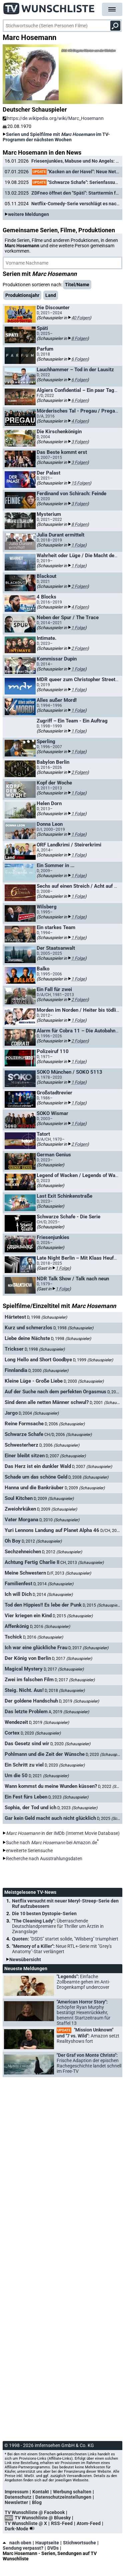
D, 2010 (59, 1520)
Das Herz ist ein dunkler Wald (38, 1466)
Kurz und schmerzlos (28, 1328)
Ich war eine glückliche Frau (36, 1648)
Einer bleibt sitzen (25, 1456)
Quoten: (65, 1938)
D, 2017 (88, 1648)
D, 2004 (39, 1413)
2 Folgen (79, 586)
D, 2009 (85, 1488)
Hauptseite (47, 2542)
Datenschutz (18, 2497)
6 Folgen (79, 359)
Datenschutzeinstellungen (63, 2497)
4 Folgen (79, 421)
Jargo (11, 1413)
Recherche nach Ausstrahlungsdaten (44, 1858)
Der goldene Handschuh (31, 1701)
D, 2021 (49, 1776)
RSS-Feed (62, 2523)
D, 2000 (48, 1370)
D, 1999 (93, 1360)
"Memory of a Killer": (62, 1948)
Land (50, 295)
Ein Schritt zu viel (24, 1765)
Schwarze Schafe (24, 1434)
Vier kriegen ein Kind (28, 1616)
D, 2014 (53, 1584)
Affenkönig (17, 1626)
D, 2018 (65, 1690)
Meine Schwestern (25, 1573)
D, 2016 (50, 1626)
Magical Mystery (24, 1669)
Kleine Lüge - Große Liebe (34, 1381)
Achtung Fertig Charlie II (32, 1562)
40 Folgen (80, 317)
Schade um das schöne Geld (36, 1477)
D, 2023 (68, 1797)
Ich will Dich (18, 1594)
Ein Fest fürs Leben (26, 1797)
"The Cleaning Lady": (58, 1926)
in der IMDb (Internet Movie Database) (63, 1833)
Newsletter (16, 2502)
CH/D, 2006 (68, 1434)
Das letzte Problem (26, 1712)
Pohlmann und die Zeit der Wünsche (45, 1754)
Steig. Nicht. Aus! (24, 1690)
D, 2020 (41, 1733)
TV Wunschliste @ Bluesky (43, 2517)
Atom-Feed (89, 2523)
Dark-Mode (21, 2528)
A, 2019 (69, 1712)
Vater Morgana (21, 1520)
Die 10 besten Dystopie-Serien (44, 1913)
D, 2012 (42, 1541)
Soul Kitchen (19, 1498)
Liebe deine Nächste (27, 1338)
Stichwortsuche (79, 2542)
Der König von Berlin (28, 1658)
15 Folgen (80, 483)
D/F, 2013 (69, 1573)
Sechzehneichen (23, 1552)
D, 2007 (66, 1456)
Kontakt (40, 2491)
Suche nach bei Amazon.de (51, 1842)
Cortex (12, 1733)
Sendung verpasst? (23, 2548)
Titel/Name (77, 284)
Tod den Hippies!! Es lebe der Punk (43, 1605)
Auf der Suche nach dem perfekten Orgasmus (55, 1392)
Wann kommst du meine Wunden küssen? (51, 1786)
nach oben (17, 2542)
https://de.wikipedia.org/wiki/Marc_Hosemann (53, 118)
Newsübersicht (25, 1959)
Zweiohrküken (20, 1509)
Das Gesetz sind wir (27, 1744)
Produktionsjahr (22, 295)
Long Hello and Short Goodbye (38, 1360)
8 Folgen (79, 338)
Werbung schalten (72, 2491)
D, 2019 (79, 1701)
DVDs (53, 2548)
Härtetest (15, 1317)
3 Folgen (79, 441)
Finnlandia (16, 1370)
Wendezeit (16, 1722)
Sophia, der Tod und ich (30, 1808)
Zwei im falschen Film (29, 1680)
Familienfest (18, 1584)
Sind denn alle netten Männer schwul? (47, 1402)
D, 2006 (65, 1424)
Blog (37, 2502)
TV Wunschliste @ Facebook (35, 2512)
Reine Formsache (24, 1424)
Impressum (16, 2491)
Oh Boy (13, 1541)
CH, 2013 (82, 1562)
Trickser (14, 1349)
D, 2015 (103, 1605)
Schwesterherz (21, 1445)
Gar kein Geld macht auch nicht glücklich (50, 1818)
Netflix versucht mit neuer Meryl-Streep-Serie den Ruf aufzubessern (65, 1903)
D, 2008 (88, 1477)
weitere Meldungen (28, 214)
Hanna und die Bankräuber (34, 1488)
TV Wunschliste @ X (26, 2523)
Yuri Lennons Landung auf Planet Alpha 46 (52, 1530)
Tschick (13, 1637)
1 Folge (78, 545)
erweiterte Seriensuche (29, 1850)
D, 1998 (47, 1317)
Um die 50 (16, 1776)
